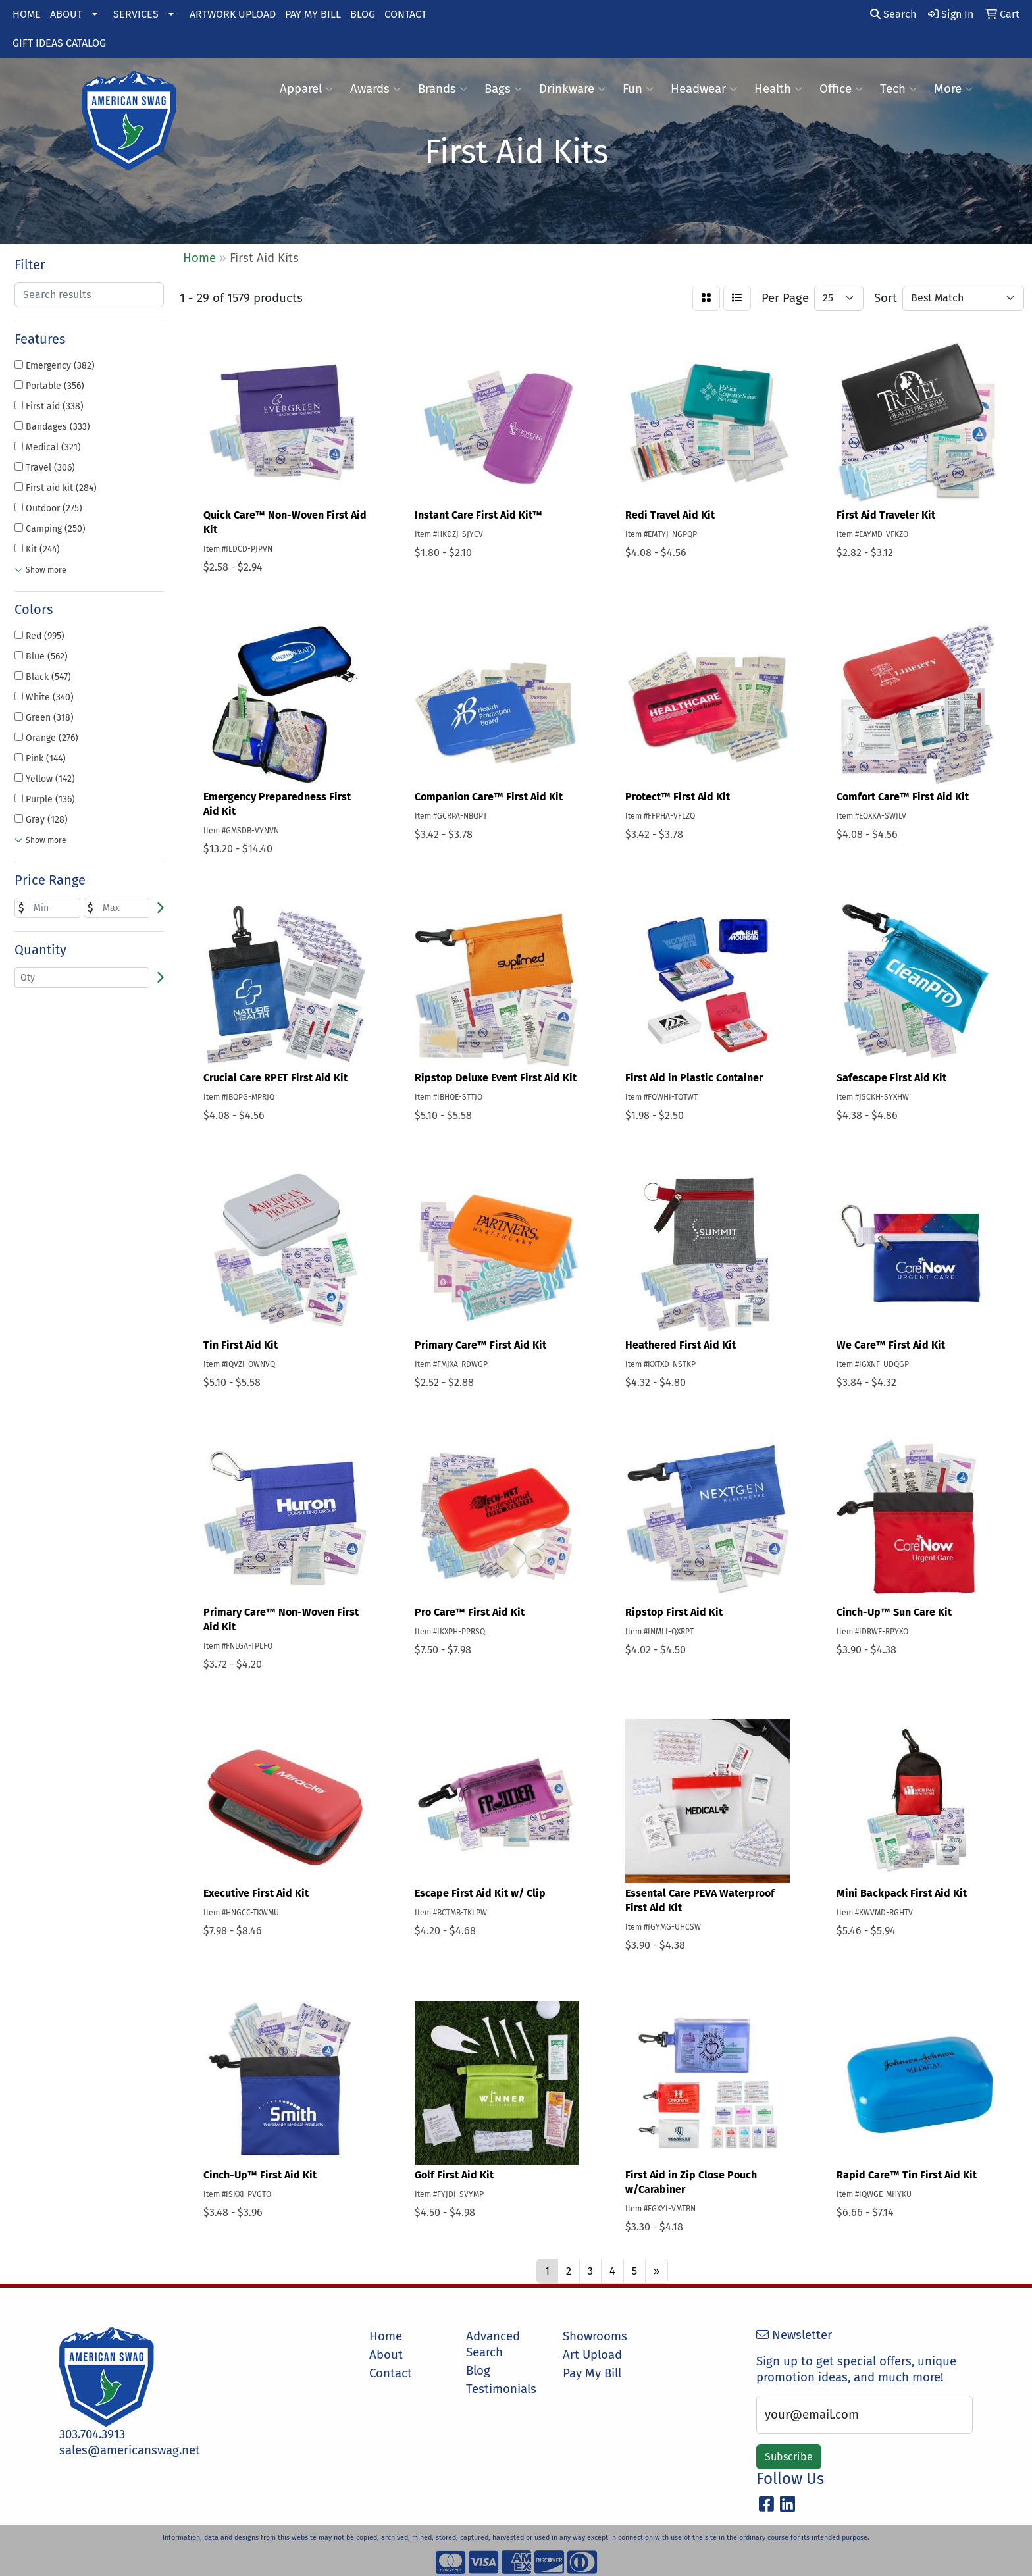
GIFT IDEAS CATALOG (59, 43)
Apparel (306, 89)
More (953, 89)
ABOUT (66, 14)
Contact (390, 2373)
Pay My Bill (592, 2373)
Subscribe (789, 2456)
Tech (898, 89)
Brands (442, 89)
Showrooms (595, 2336)
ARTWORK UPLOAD (233, 14)
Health (778, 89)
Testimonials (501, 2389)
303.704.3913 (92, 2434)
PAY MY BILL (313, 14)
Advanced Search (493, 2344)
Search (893, 14)
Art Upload (592, 2355)
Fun (638, 89)
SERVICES (136, 14)
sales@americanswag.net (129, 2450)
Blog (478, 2370)
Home (385, 2336)
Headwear (704, 89)
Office (841, 89)
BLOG (362, 14)
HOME (27, 14)
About (386, 2355)
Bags (503, 89)
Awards (375, 89)
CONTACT (405, 14)
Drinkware (572, 89)
